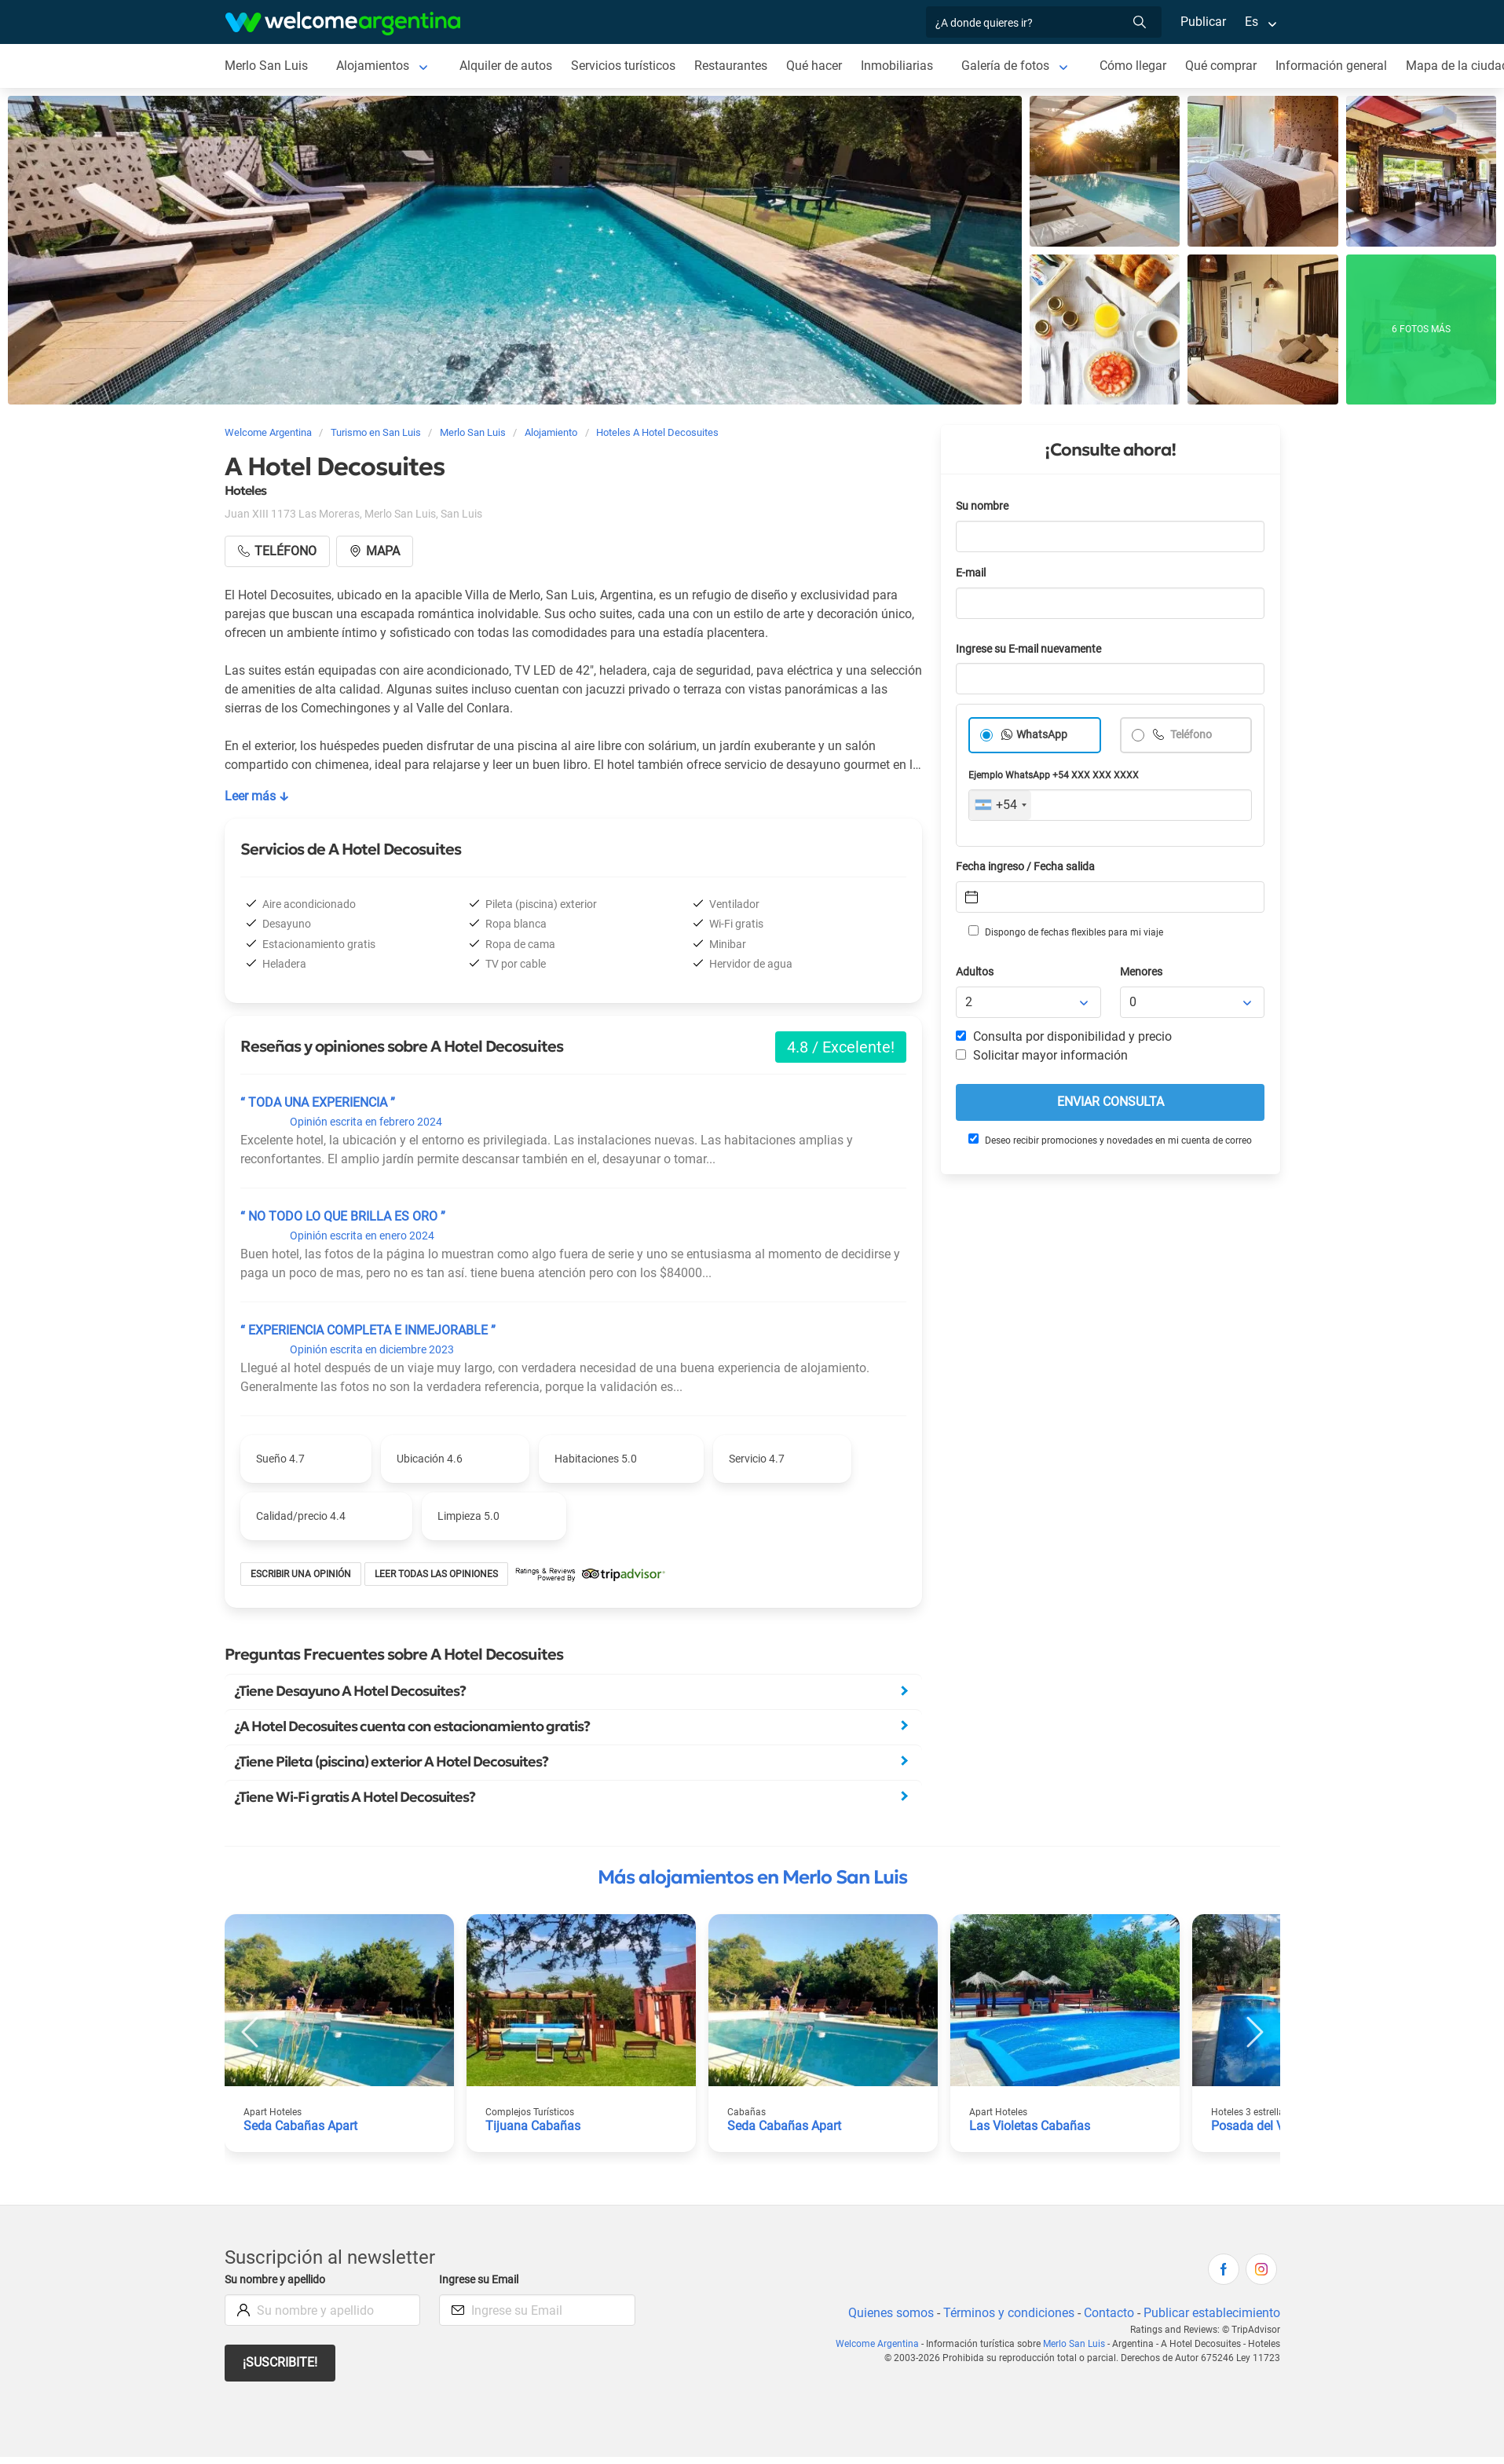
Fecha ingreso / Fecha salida (1028, 866)
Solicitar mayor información (1041, 1055)
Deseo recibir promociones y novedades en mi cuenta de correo (1109, 1139)
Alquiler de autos (505, 65)
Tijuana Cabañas (532, 2125)
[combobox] (1000, 805)
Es (1250, 21)
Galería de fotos (1009, 65)
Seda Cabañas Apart (300, 2125)
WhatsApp (1042, 734)
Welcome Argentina (879, 2343)
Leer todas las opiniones (438, 1574)
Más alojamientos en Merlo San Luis (752, 1877)
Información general (1338, 65)
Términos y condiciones (1005, 2312)
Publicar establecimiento (1211, 2312)
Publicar (1202, 21)
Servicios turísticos (625, 65)
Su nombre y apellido (278, 2279)
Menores (1142, 972)
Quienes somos (886, 2312)
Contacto (1106, 2312)
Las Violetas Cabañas (1029, 2125)
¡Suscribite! (281, 2362)
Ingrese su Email (481, 2279)
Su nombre (983, 506)
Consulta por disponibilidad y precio (1064, 1036)
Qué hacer (817, 65)
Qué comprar (1227, 65)
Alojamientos (372, 65)
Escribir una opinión (302, 1574)
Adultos (975, 972)
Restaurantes (733, 65)
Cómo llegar (1138, 65)
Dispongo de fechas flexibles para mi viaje (1064, 931)
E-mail (972, 573)
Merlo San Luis (266, 65)
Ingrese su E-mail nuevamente (1033, 649)
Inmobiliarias (901, 65)
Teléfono (1191, 734)
